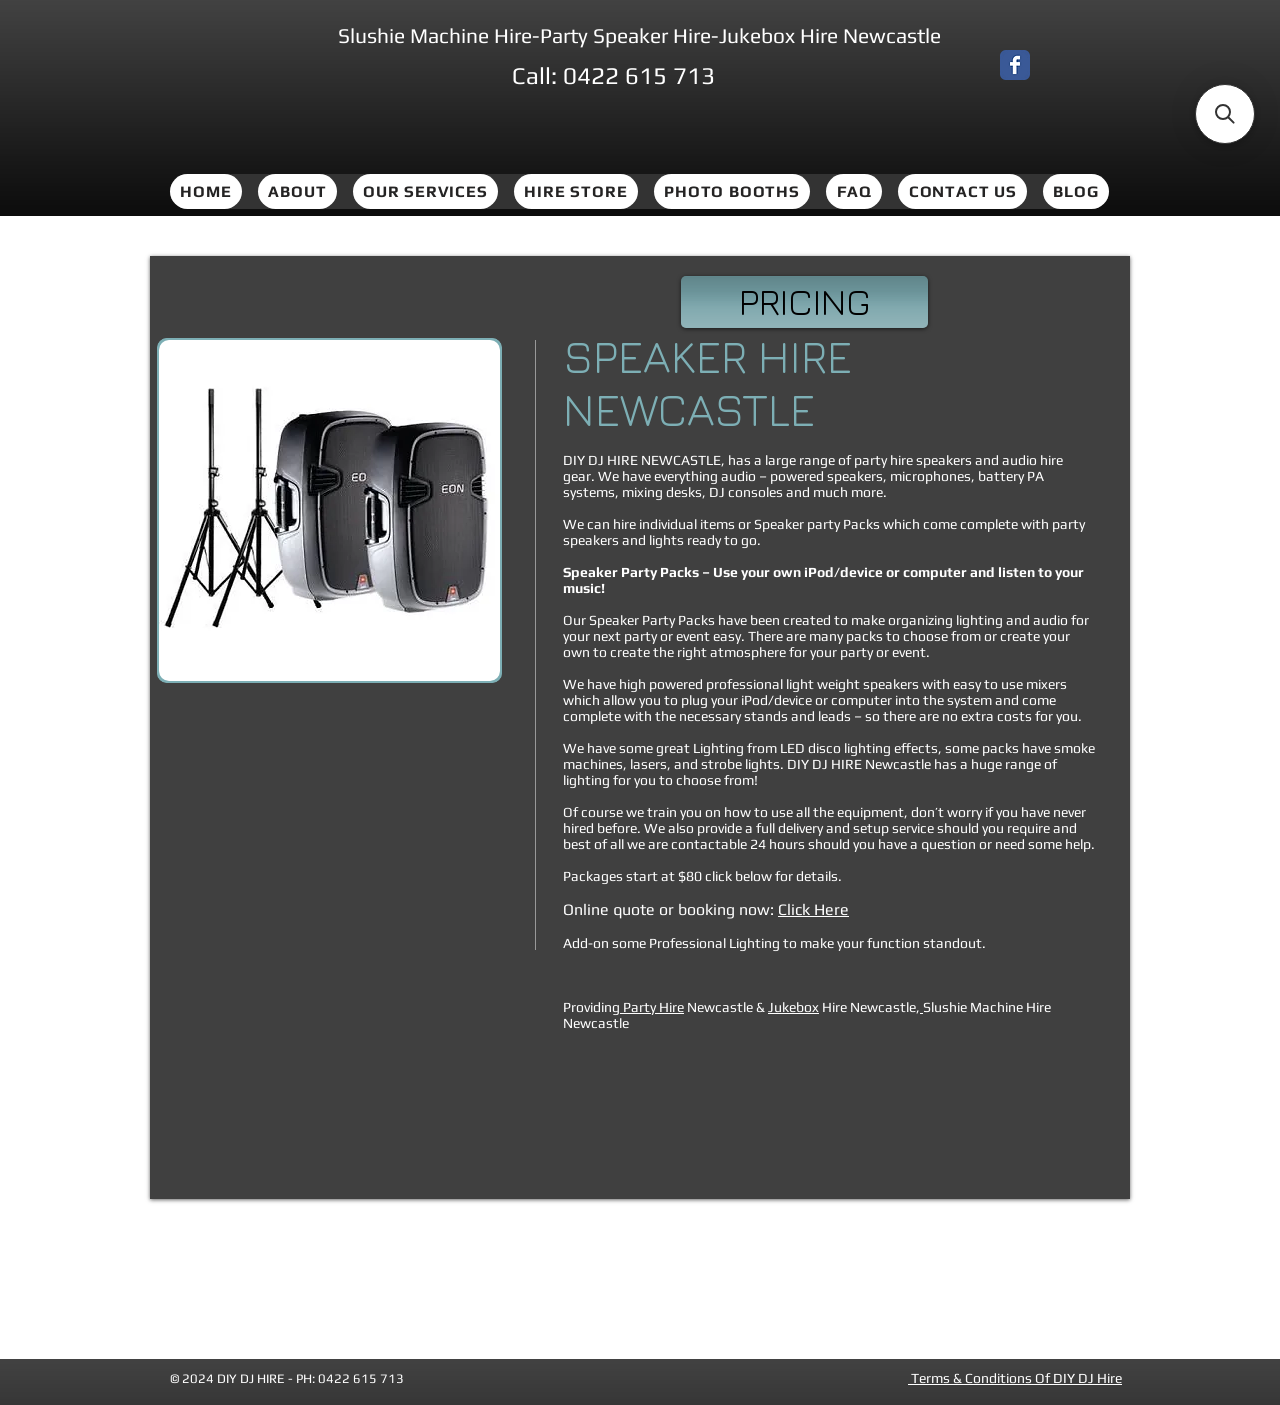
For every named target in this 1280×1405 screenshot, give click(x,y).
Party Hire (652, 1007)
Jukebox (793, 1007)
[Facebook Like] (1073, 69)
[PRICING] (804, 302)
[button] (329, 510)
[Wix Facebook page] (1015, 65)
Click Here (813, 909)
